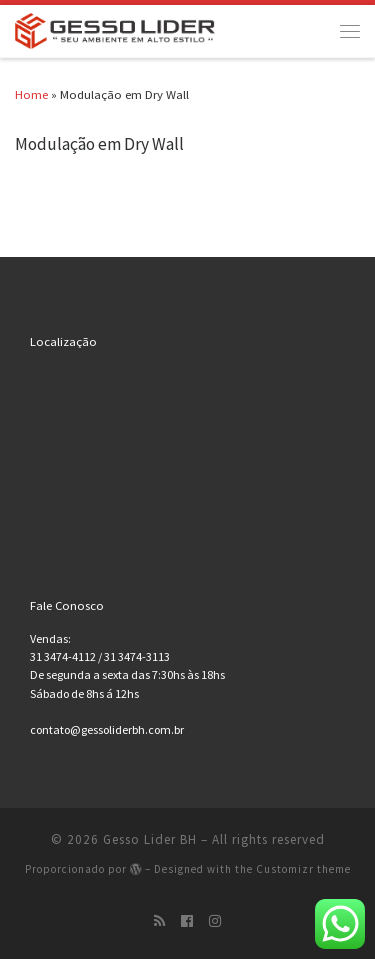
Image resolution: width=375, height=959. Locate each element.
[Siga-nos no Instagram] (215, 921)
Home (31, 94)
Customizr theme (303, 869)
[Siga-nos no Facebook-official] (187, 921)
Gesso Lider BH (150, 839)
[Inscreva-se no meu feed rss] (159, 921)
